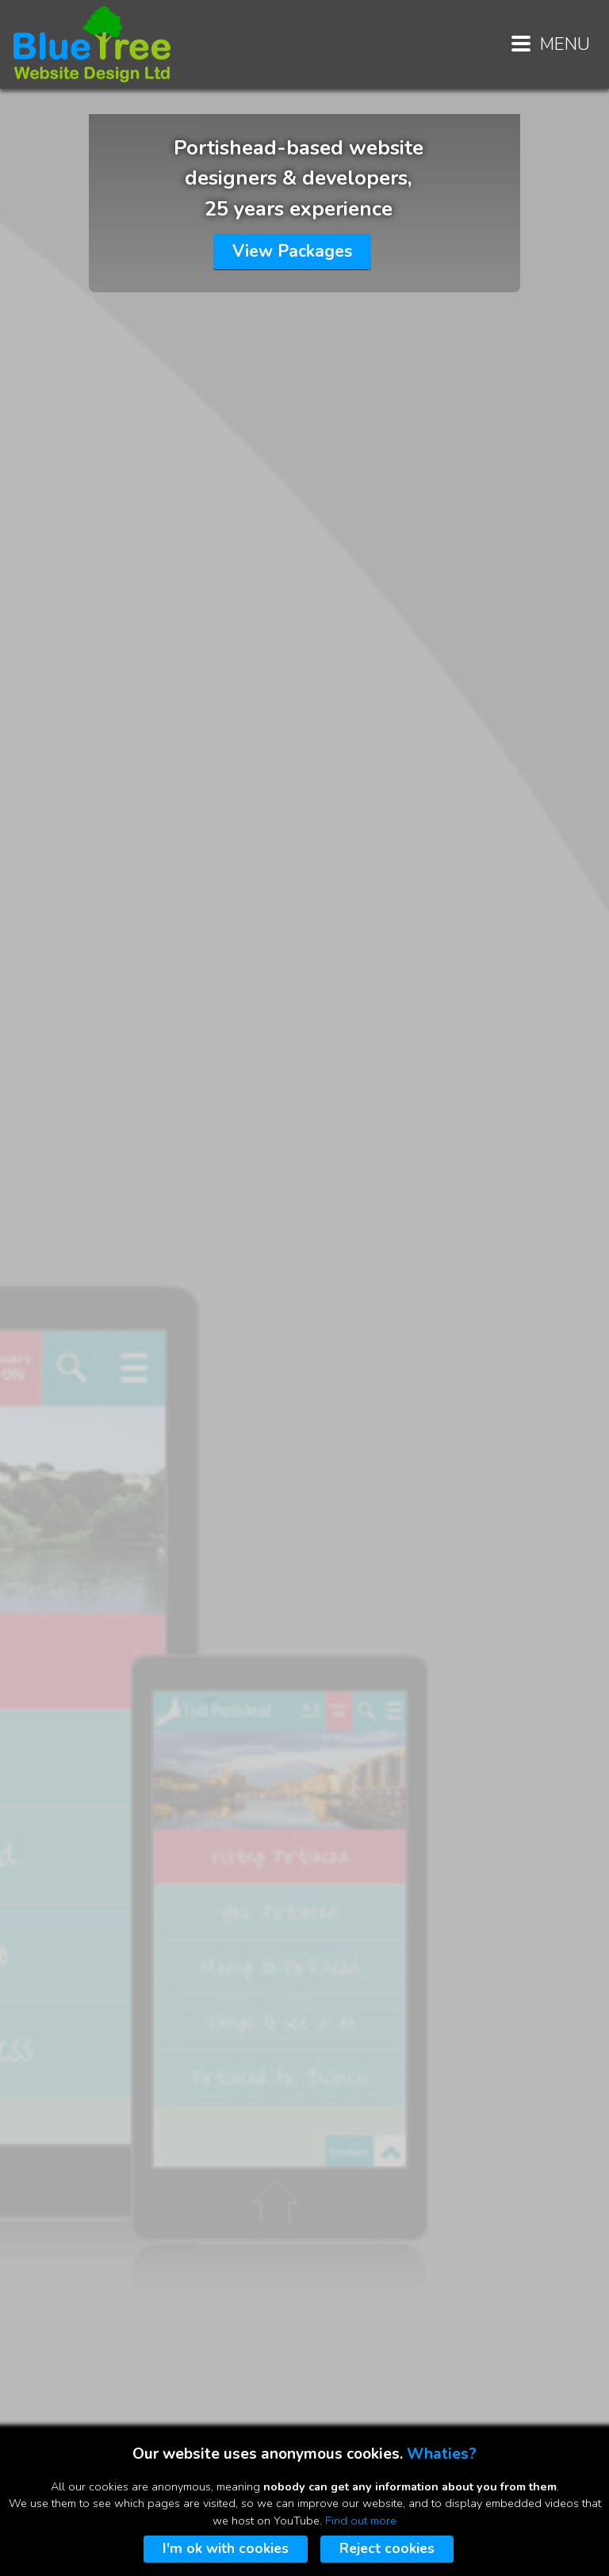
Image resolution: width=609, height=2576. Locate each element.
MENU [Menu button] (550, 44)
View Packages (292, 251)
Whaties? (442, 2454)
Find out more (360, 2520)
